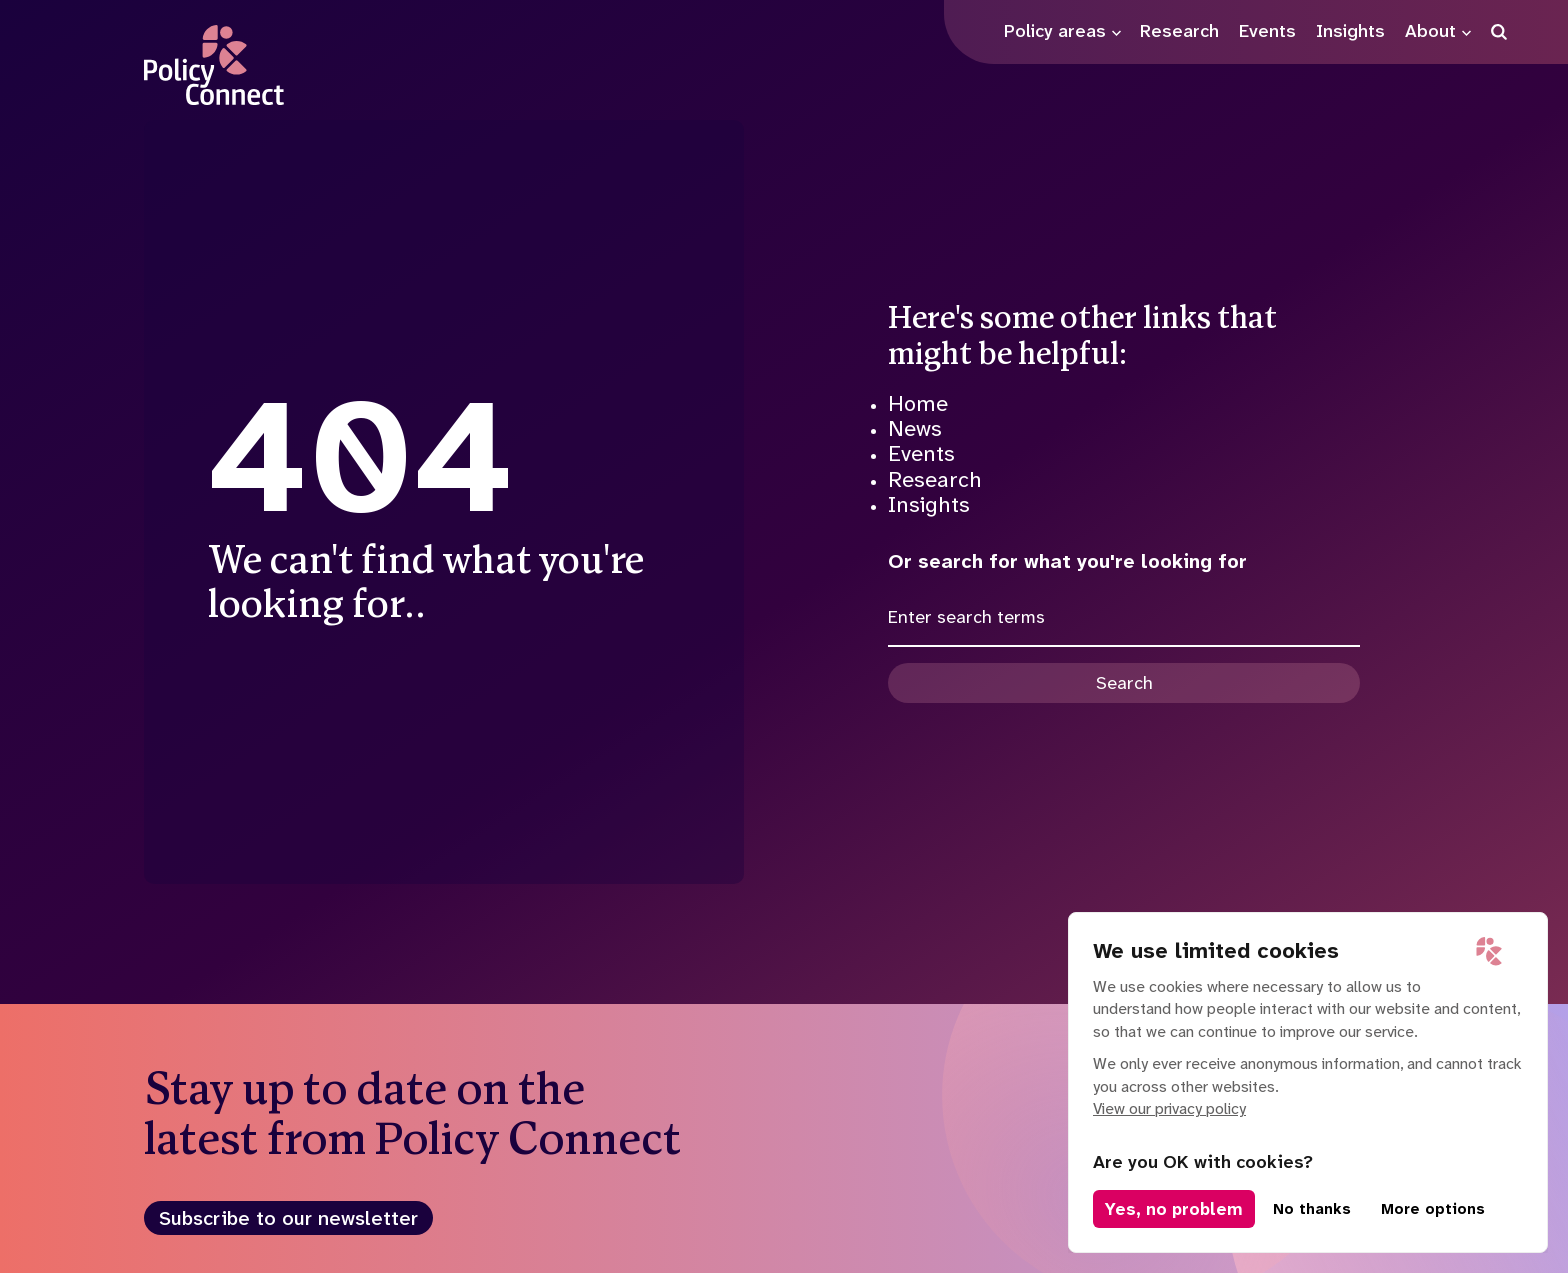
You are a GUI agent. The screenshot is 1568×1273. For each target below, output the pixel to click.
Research (935, 479)
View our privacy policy (1169, 1108)
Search (1124, 683)
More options (1433, 1209)
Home (918, 403)
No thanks (1312, 1209)
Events (921, 453)
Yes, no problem (1174, 1209)
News (915, 428)
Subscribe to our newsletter (288, 1218)
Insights (929, 504)
